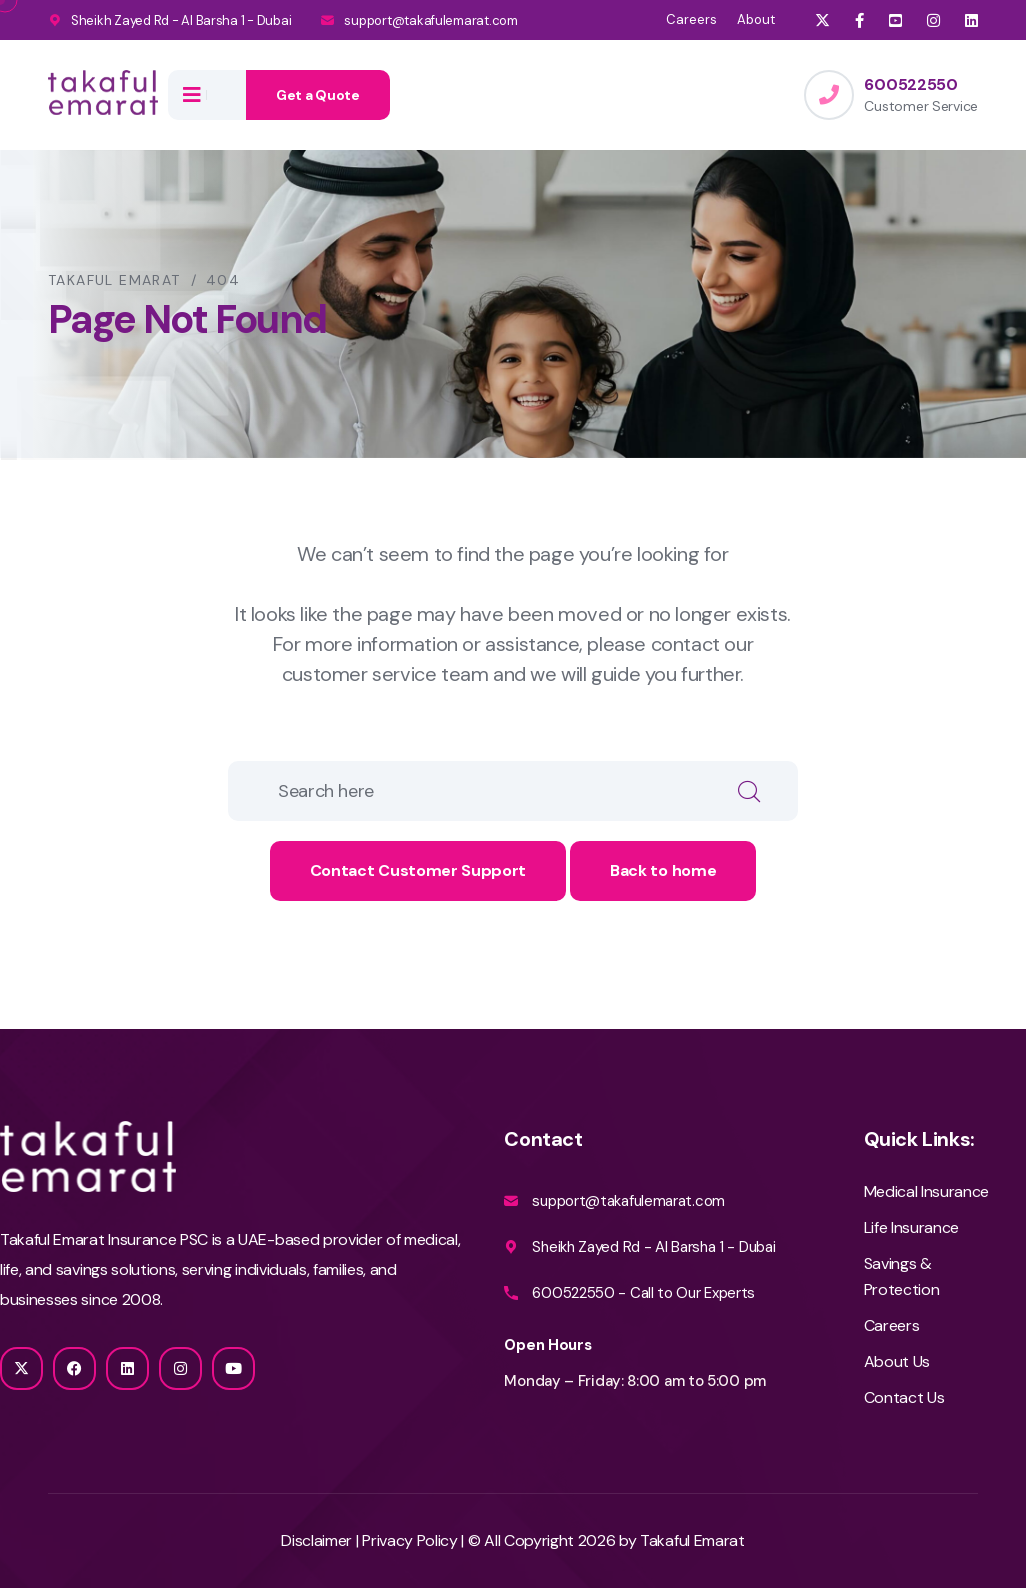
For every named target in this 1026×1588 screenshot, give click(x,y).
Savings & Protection (902, 1276)
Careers (691, 19)
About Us (897, 1361)
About (756, 19)
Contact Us (904, 1397)
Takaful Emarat (692, 1540)
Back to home (663, 870)
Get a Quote (318, 95)
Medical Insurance (927, 1191)
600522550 (910, 84)
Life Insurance (912, 1227)
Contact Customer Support (418, 870)
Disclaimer (316, 1540)
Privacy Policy (411, 1540)
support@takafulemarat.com (431, 20)
